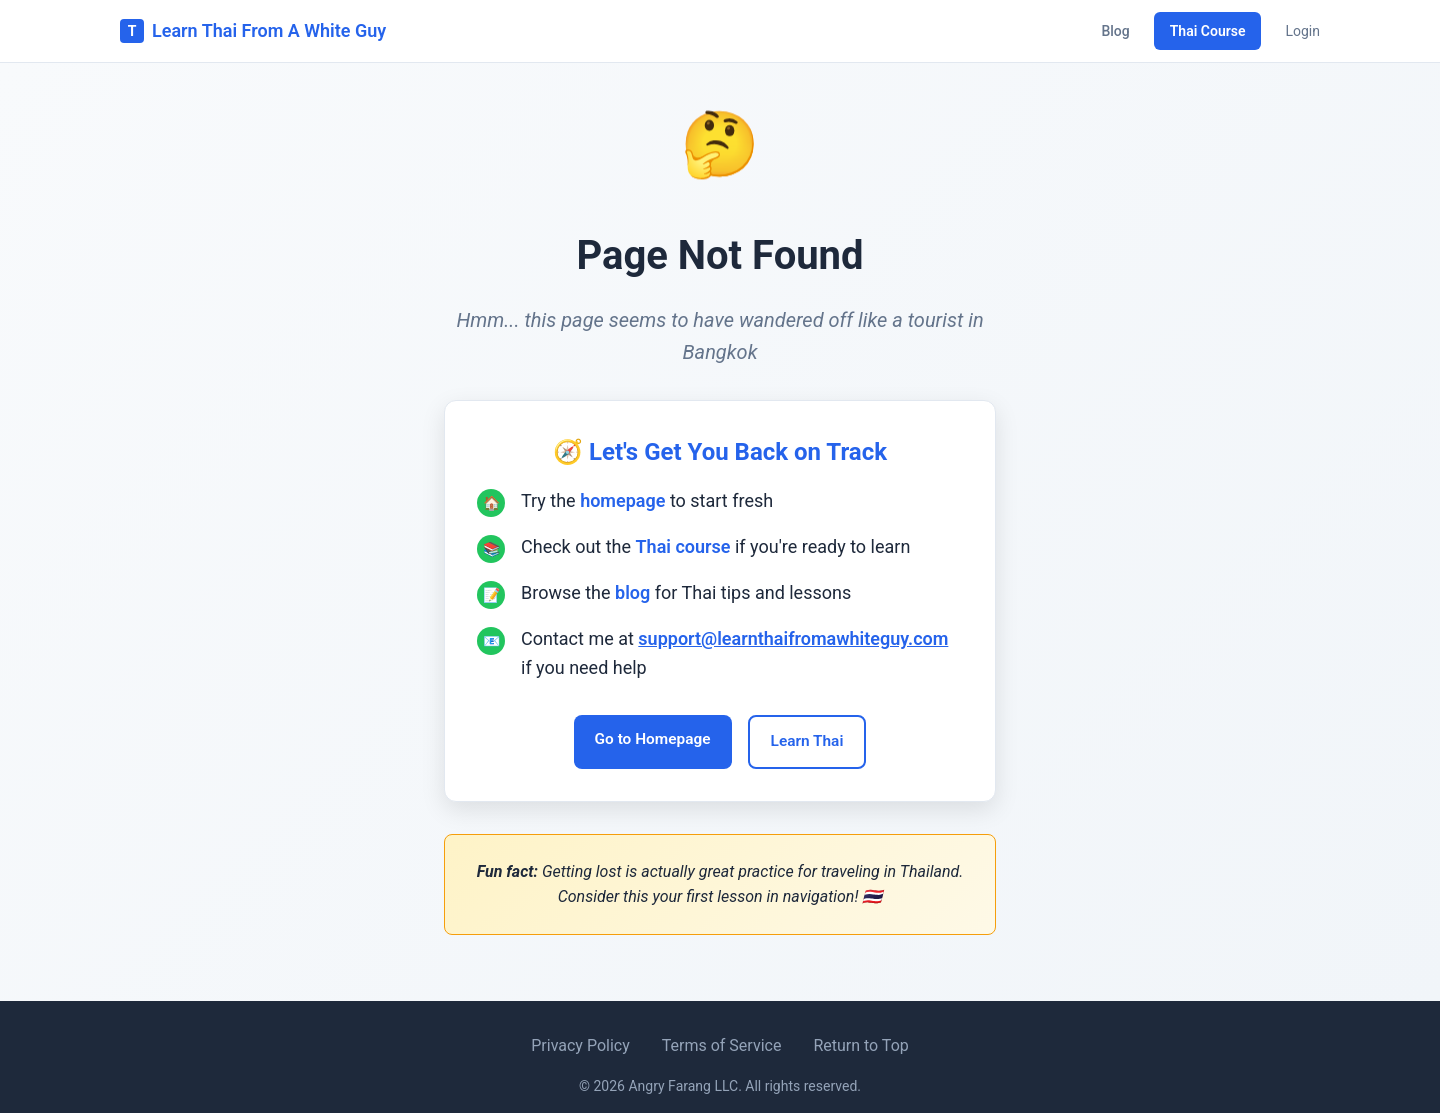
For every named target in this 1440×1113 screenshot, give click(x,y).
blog (632, 590)
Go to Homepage (648, 739)
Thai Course (1208, 31)
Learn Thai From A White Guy (253, 31)
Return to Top (860, 1045)
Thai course (683, 544)
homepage (622, 498)
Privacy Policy (580, 1045)
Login (1302, 31)
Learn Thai (812, 741)
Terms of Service (722, 1045)
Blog (1115, 31)
